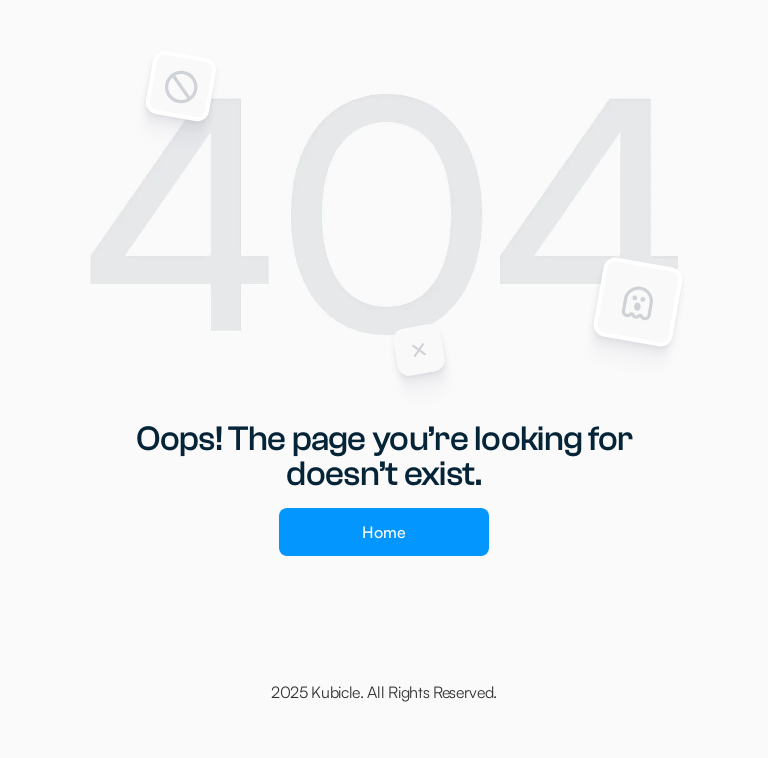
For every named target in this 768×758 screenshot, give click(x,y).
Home (384, 532)
